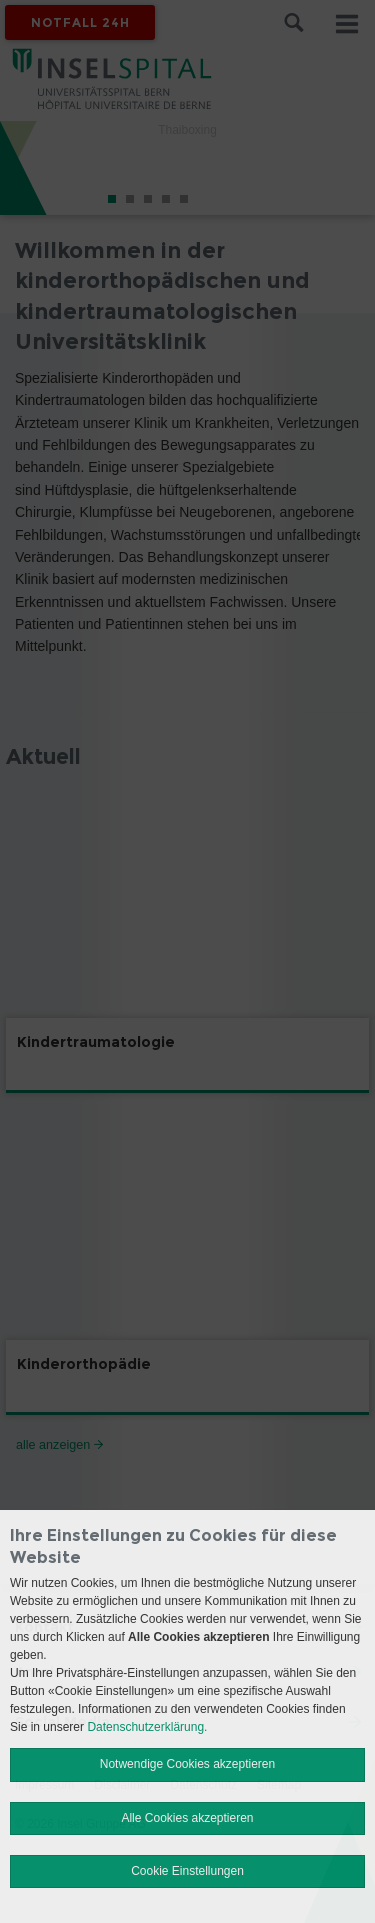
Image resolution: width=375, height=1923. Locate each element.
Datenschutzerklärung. (147, 1727)
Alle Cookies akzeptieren (187, 1818)
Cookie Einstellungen (187, 1871)
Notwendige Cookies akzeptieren (187, 1764)
